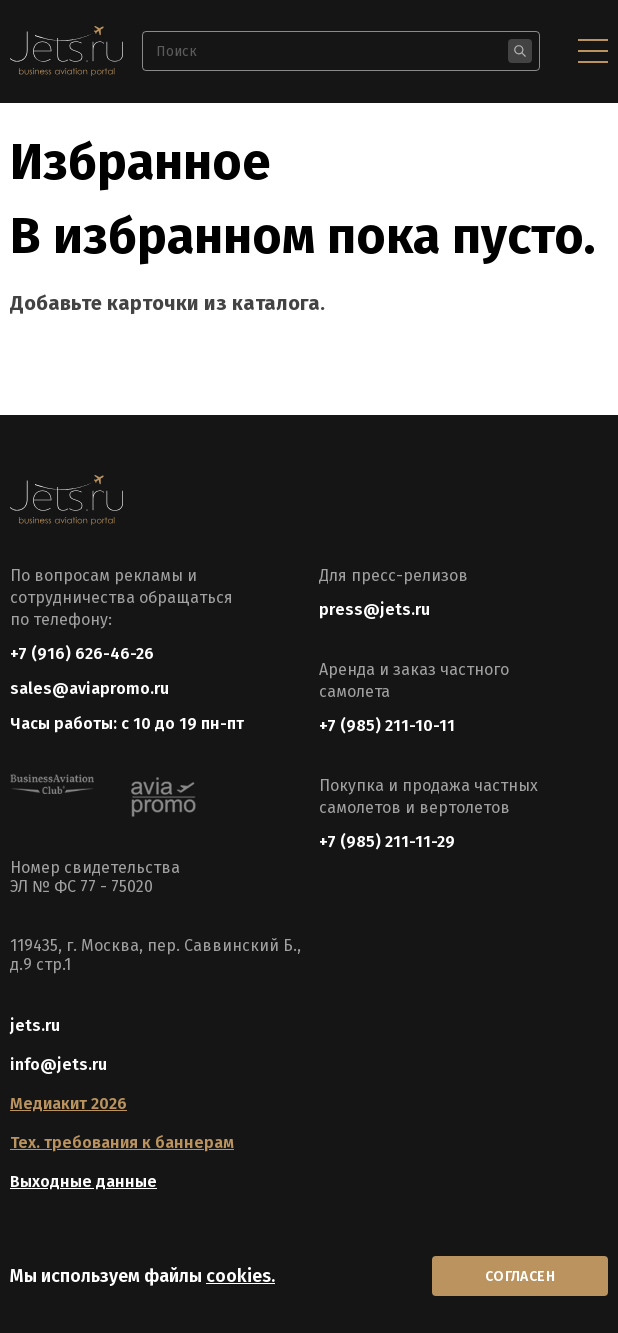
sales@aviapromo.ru (89, 688)
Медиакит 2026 (68, 1103)
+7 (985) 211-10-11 (387, 725)
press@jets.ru (374, 609)
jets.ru (35, 1025)
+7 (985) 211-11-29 (387, 841)
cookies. (240, 1276)
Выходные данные (83, 1181)
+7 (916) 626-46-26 (82, 653)
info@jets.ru (58, 1064)
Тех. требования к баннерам (122, 1142)
